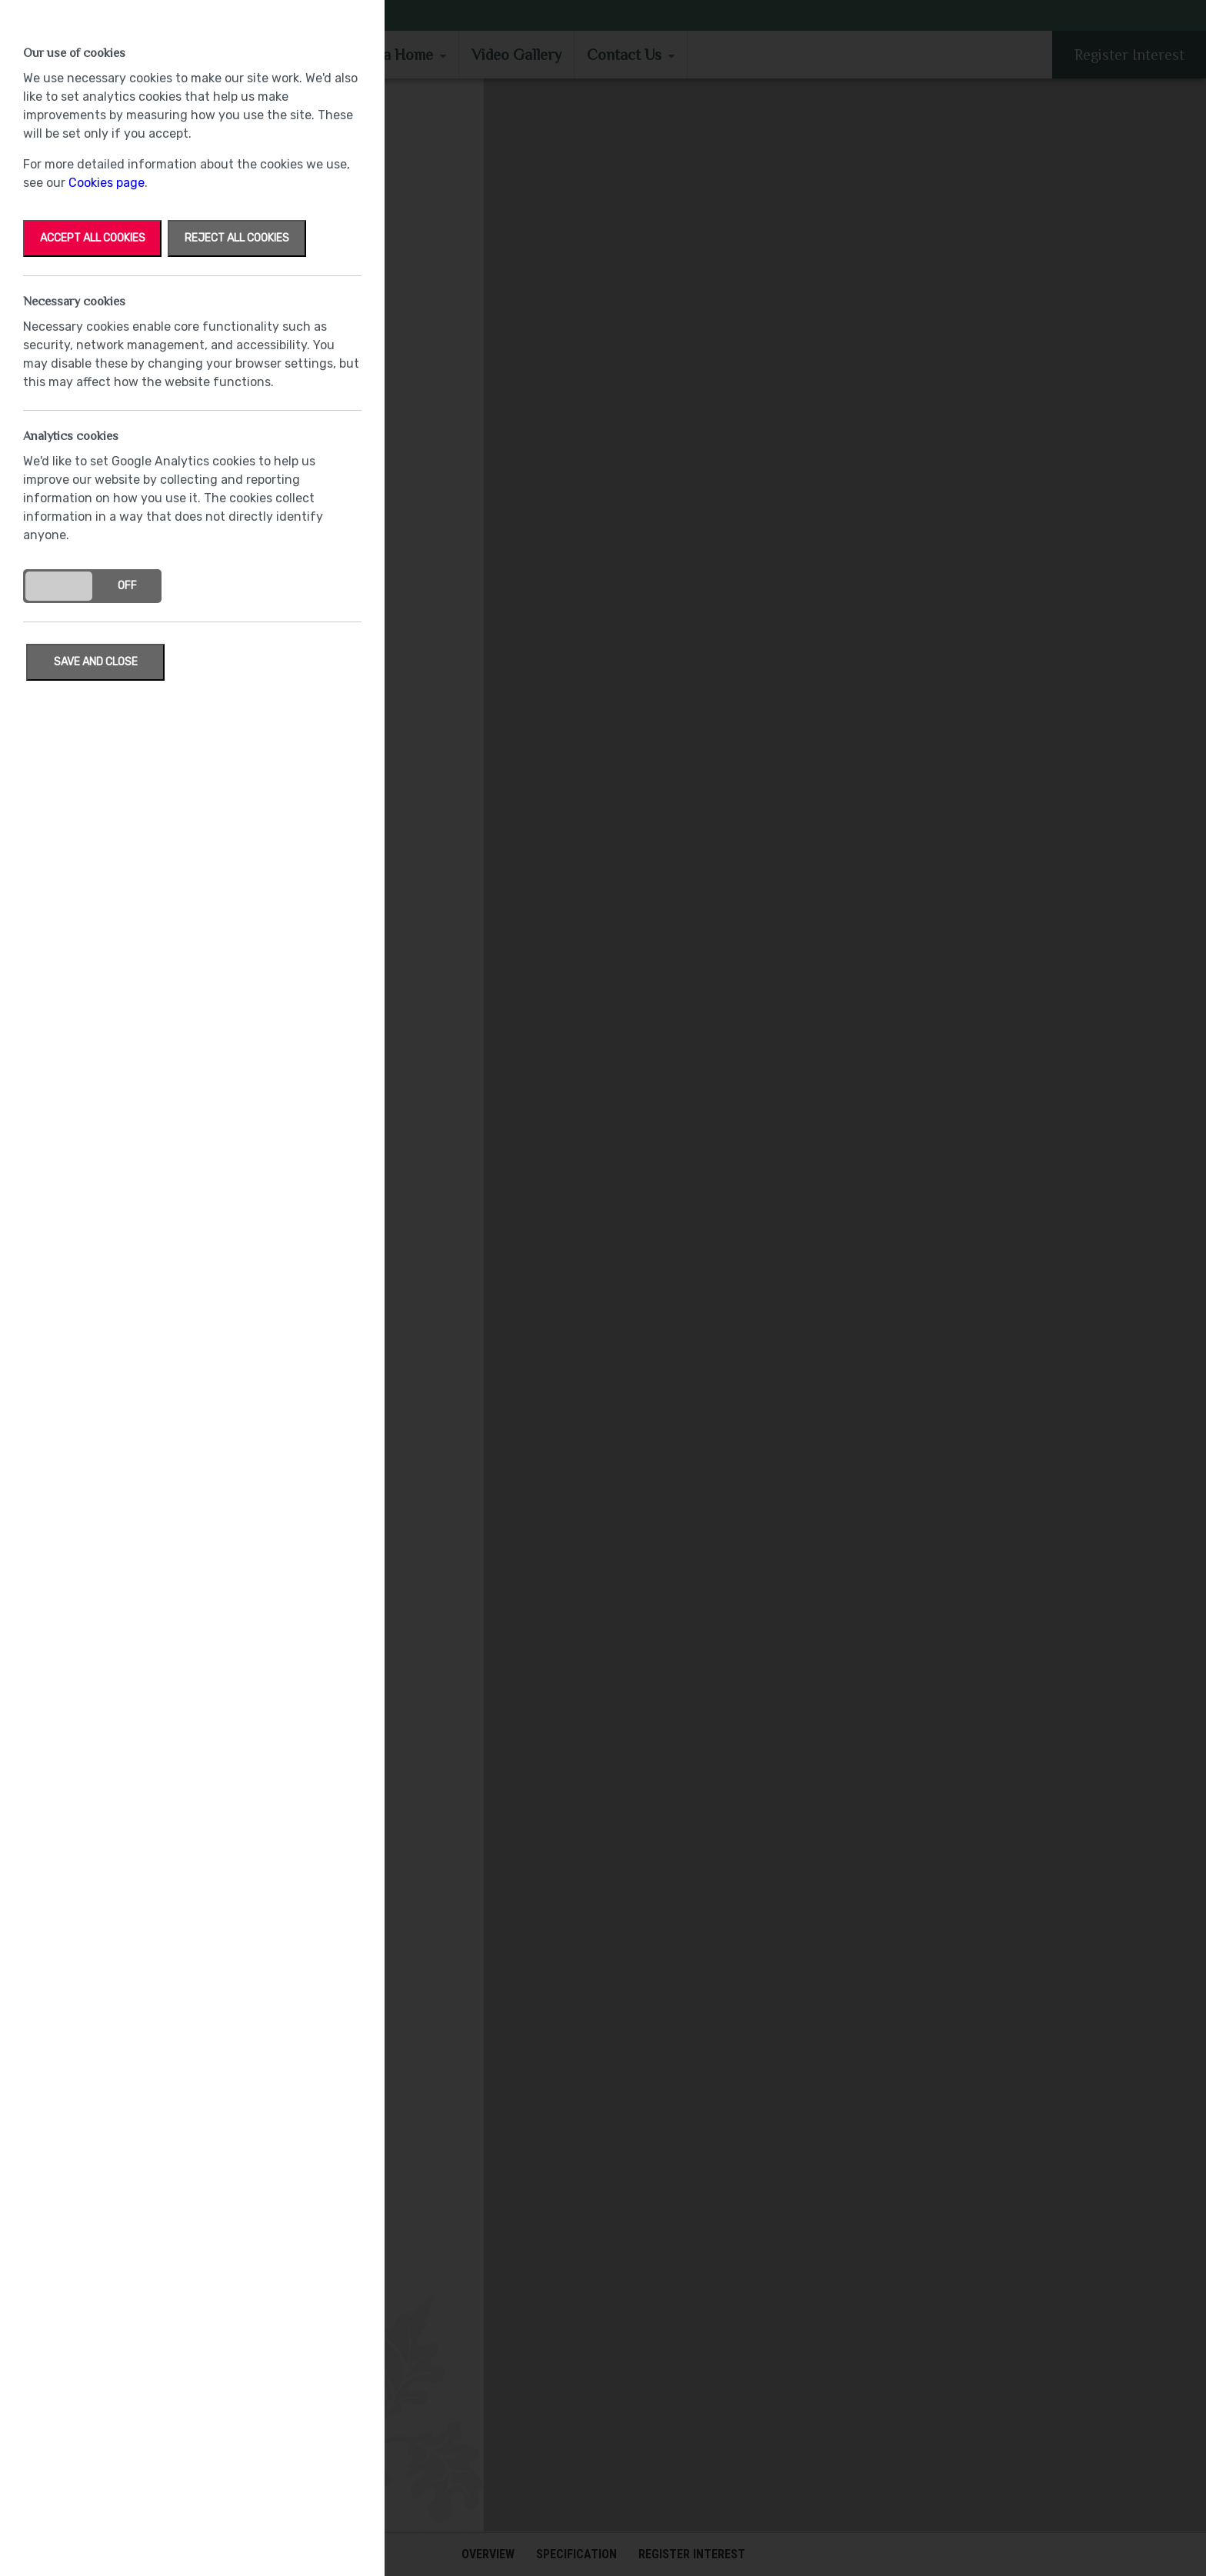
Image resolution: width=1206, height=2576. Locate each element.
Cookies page (106, 182)
